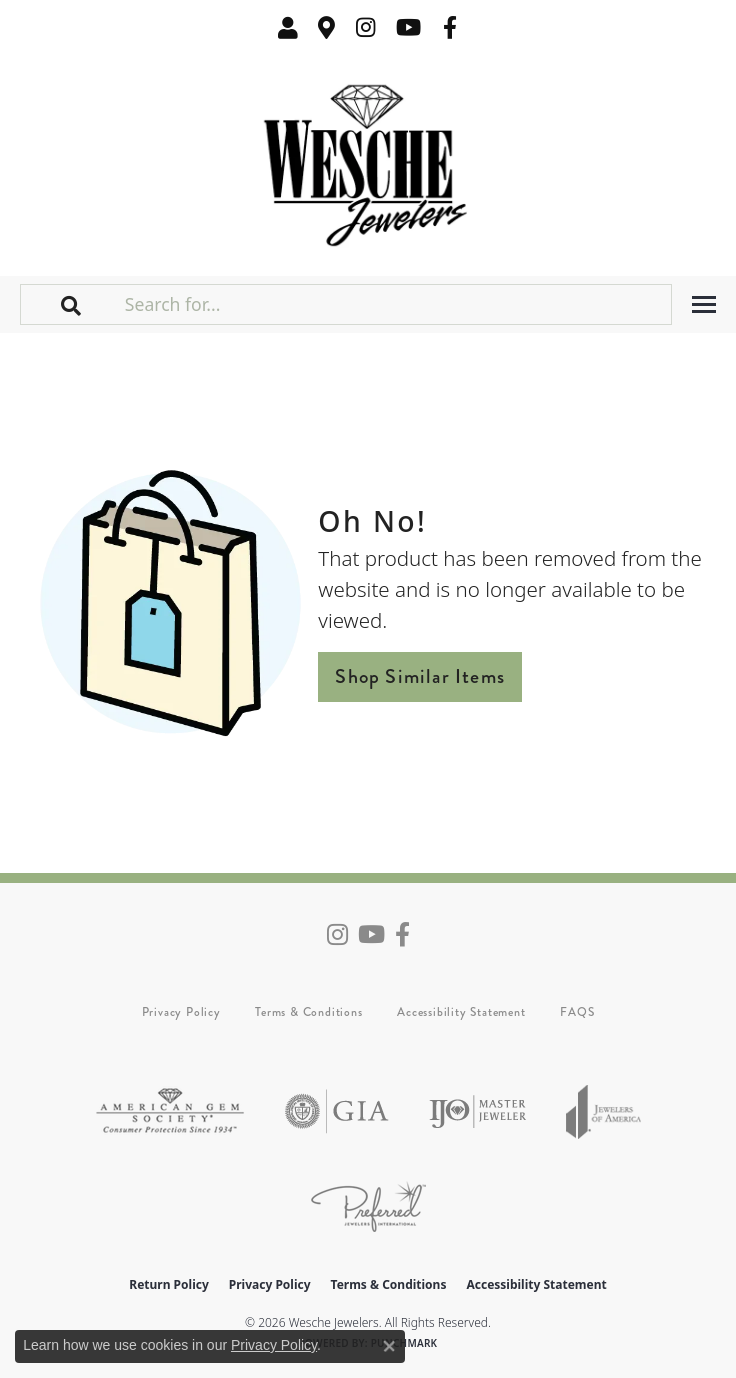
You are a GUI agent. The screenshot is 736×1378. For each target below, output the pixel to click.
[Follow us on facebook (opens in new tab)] (450, 27)
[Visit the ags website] (170, 1111)
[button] (288, 27)
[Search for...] (396, 304)
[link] (327, 27)
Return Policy (169, 1284)
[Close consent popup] (389, 1346)
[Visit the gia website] (337, 1111)
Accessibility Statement (461, 1012)
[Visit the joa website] (604, 1111)
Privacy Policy (181, 1012)
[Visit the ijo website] (477, 1111)
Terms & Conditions (308, 1012)
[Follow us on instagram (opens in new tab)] (366, 27)
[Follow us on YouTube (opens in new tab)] (408, 27)
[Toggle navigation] (704, 304)
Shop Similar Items (420, 676)
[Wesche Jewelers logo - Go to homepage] (368, 160)
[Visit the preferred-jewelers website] (368, 1206)
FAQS (577, 1012)
